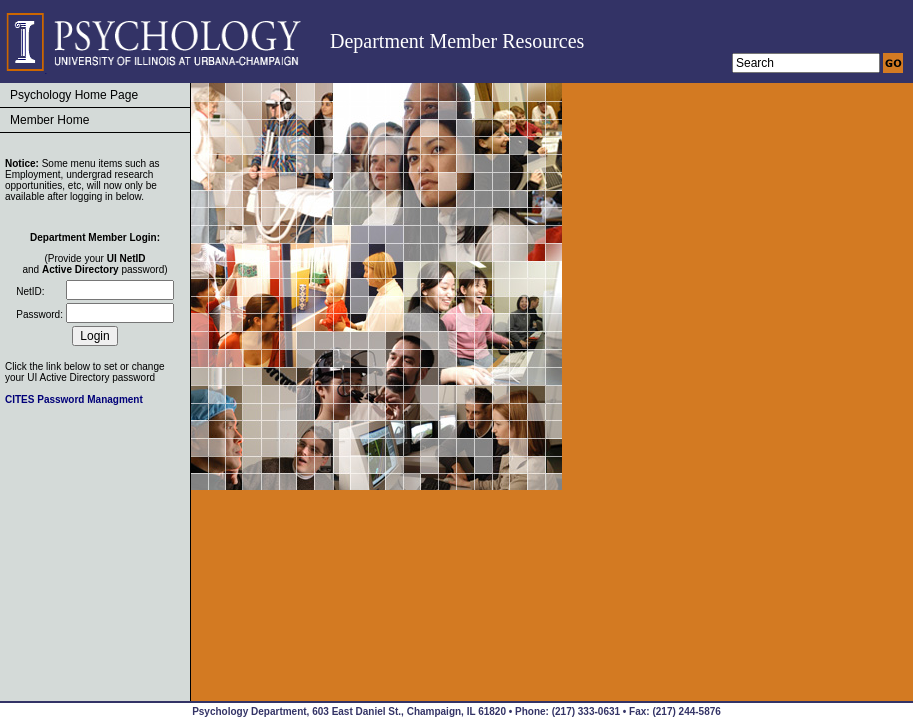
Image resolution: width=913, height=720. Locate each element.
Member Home (49, 120)
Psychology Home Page (74, 95)
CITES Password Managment (74, 399)
